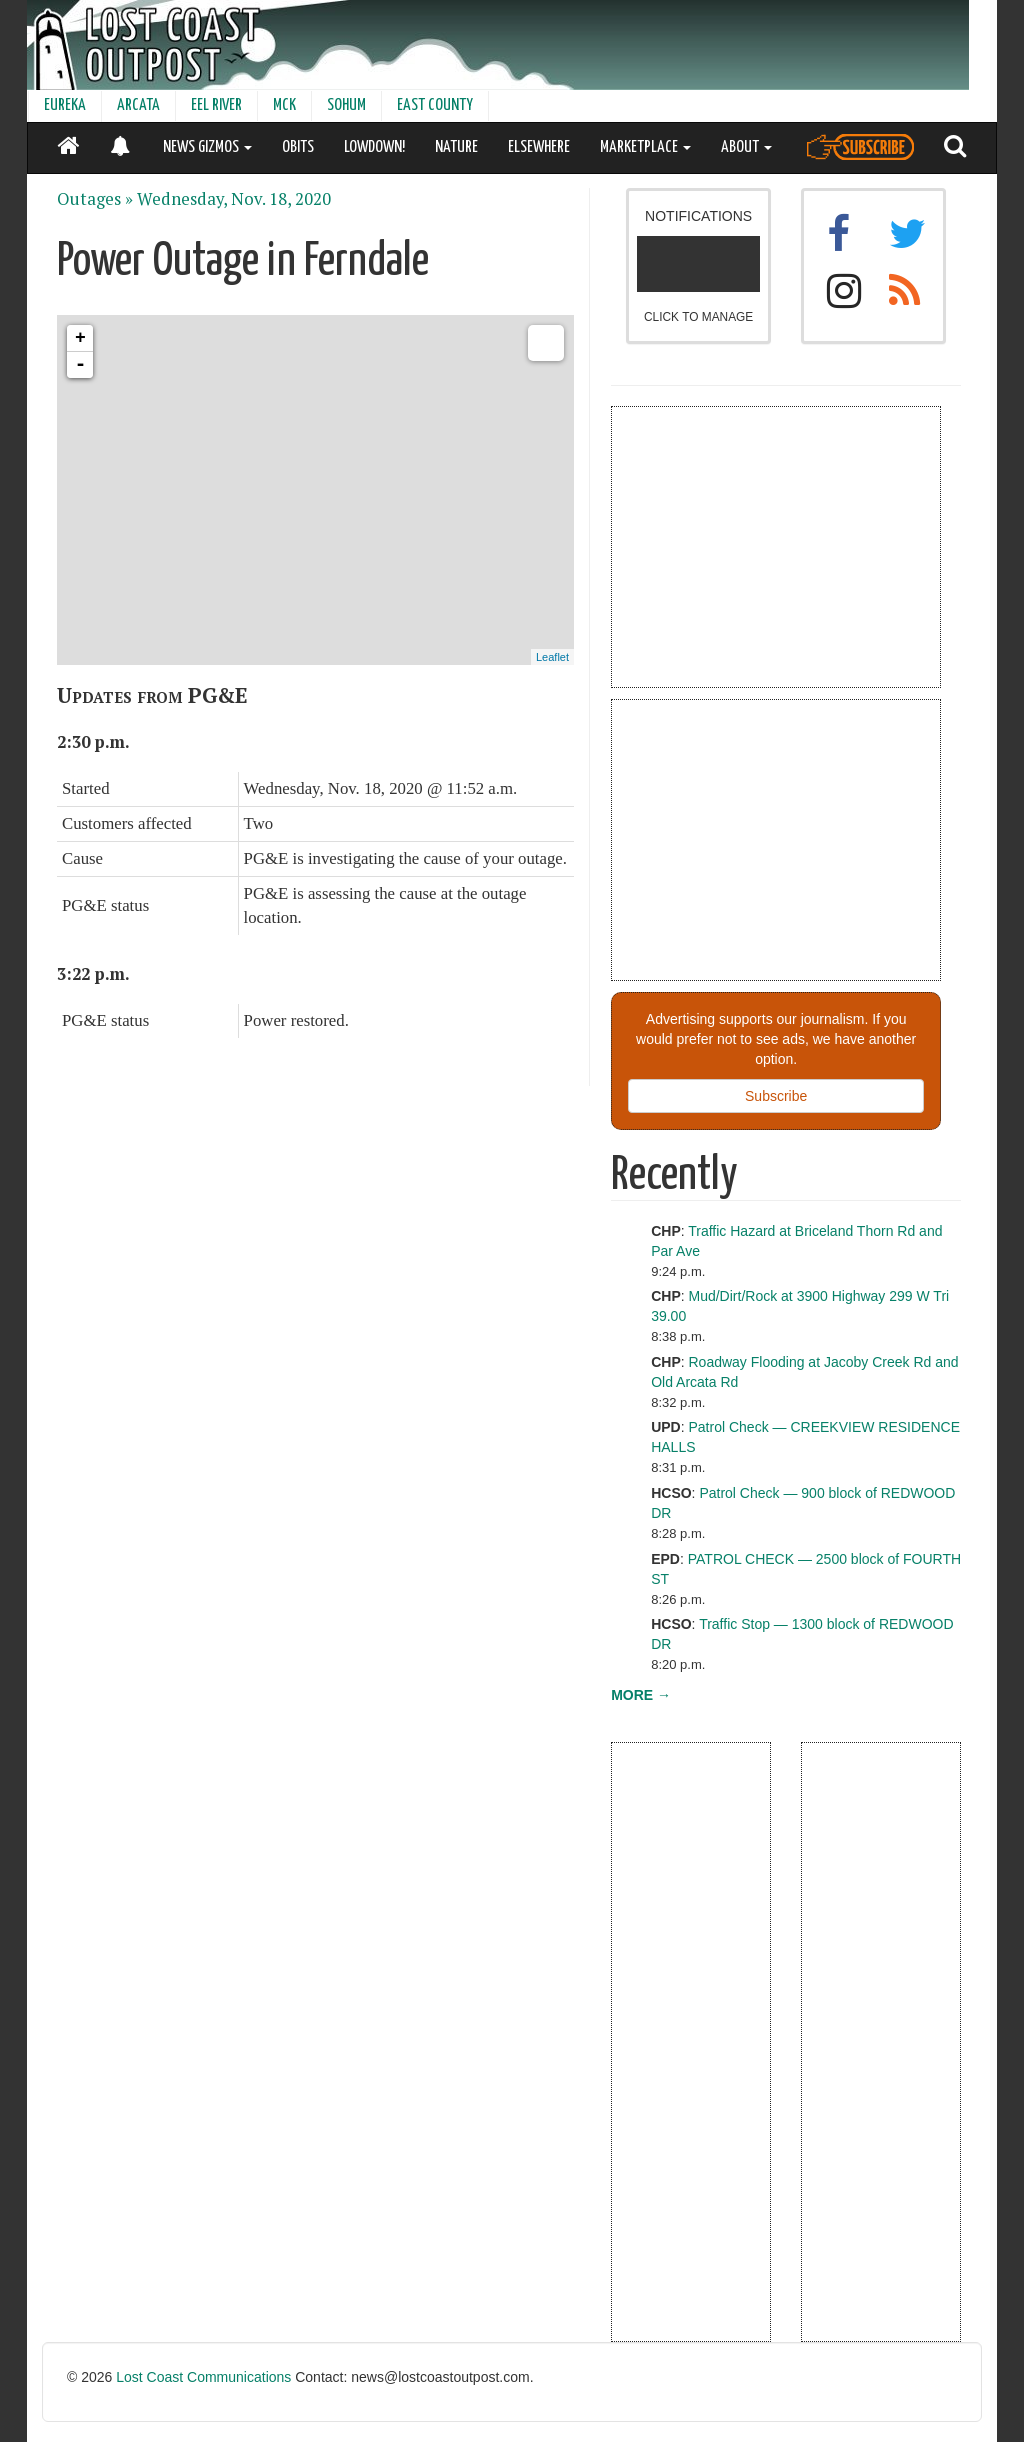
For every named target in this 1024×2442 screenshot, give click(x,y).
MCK (284, 105)
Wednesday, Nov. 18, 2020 (234, 199)
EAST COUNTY (435, 105)
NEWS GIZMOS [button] (207, 147)
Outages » (95, 199)
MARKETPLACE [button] (645, 147)
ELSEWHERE (539, 147)
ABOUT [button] (746, 147)
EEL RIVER (216, 105)
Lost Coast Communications (203, 2377)
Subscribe (776, 1096)
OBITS (298, 147)
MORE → (641, 1695)
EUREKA (65, 105)
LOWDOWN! (374, 147)
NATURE (456, 147)
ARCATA (138, 105)
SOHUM (346, 105)
